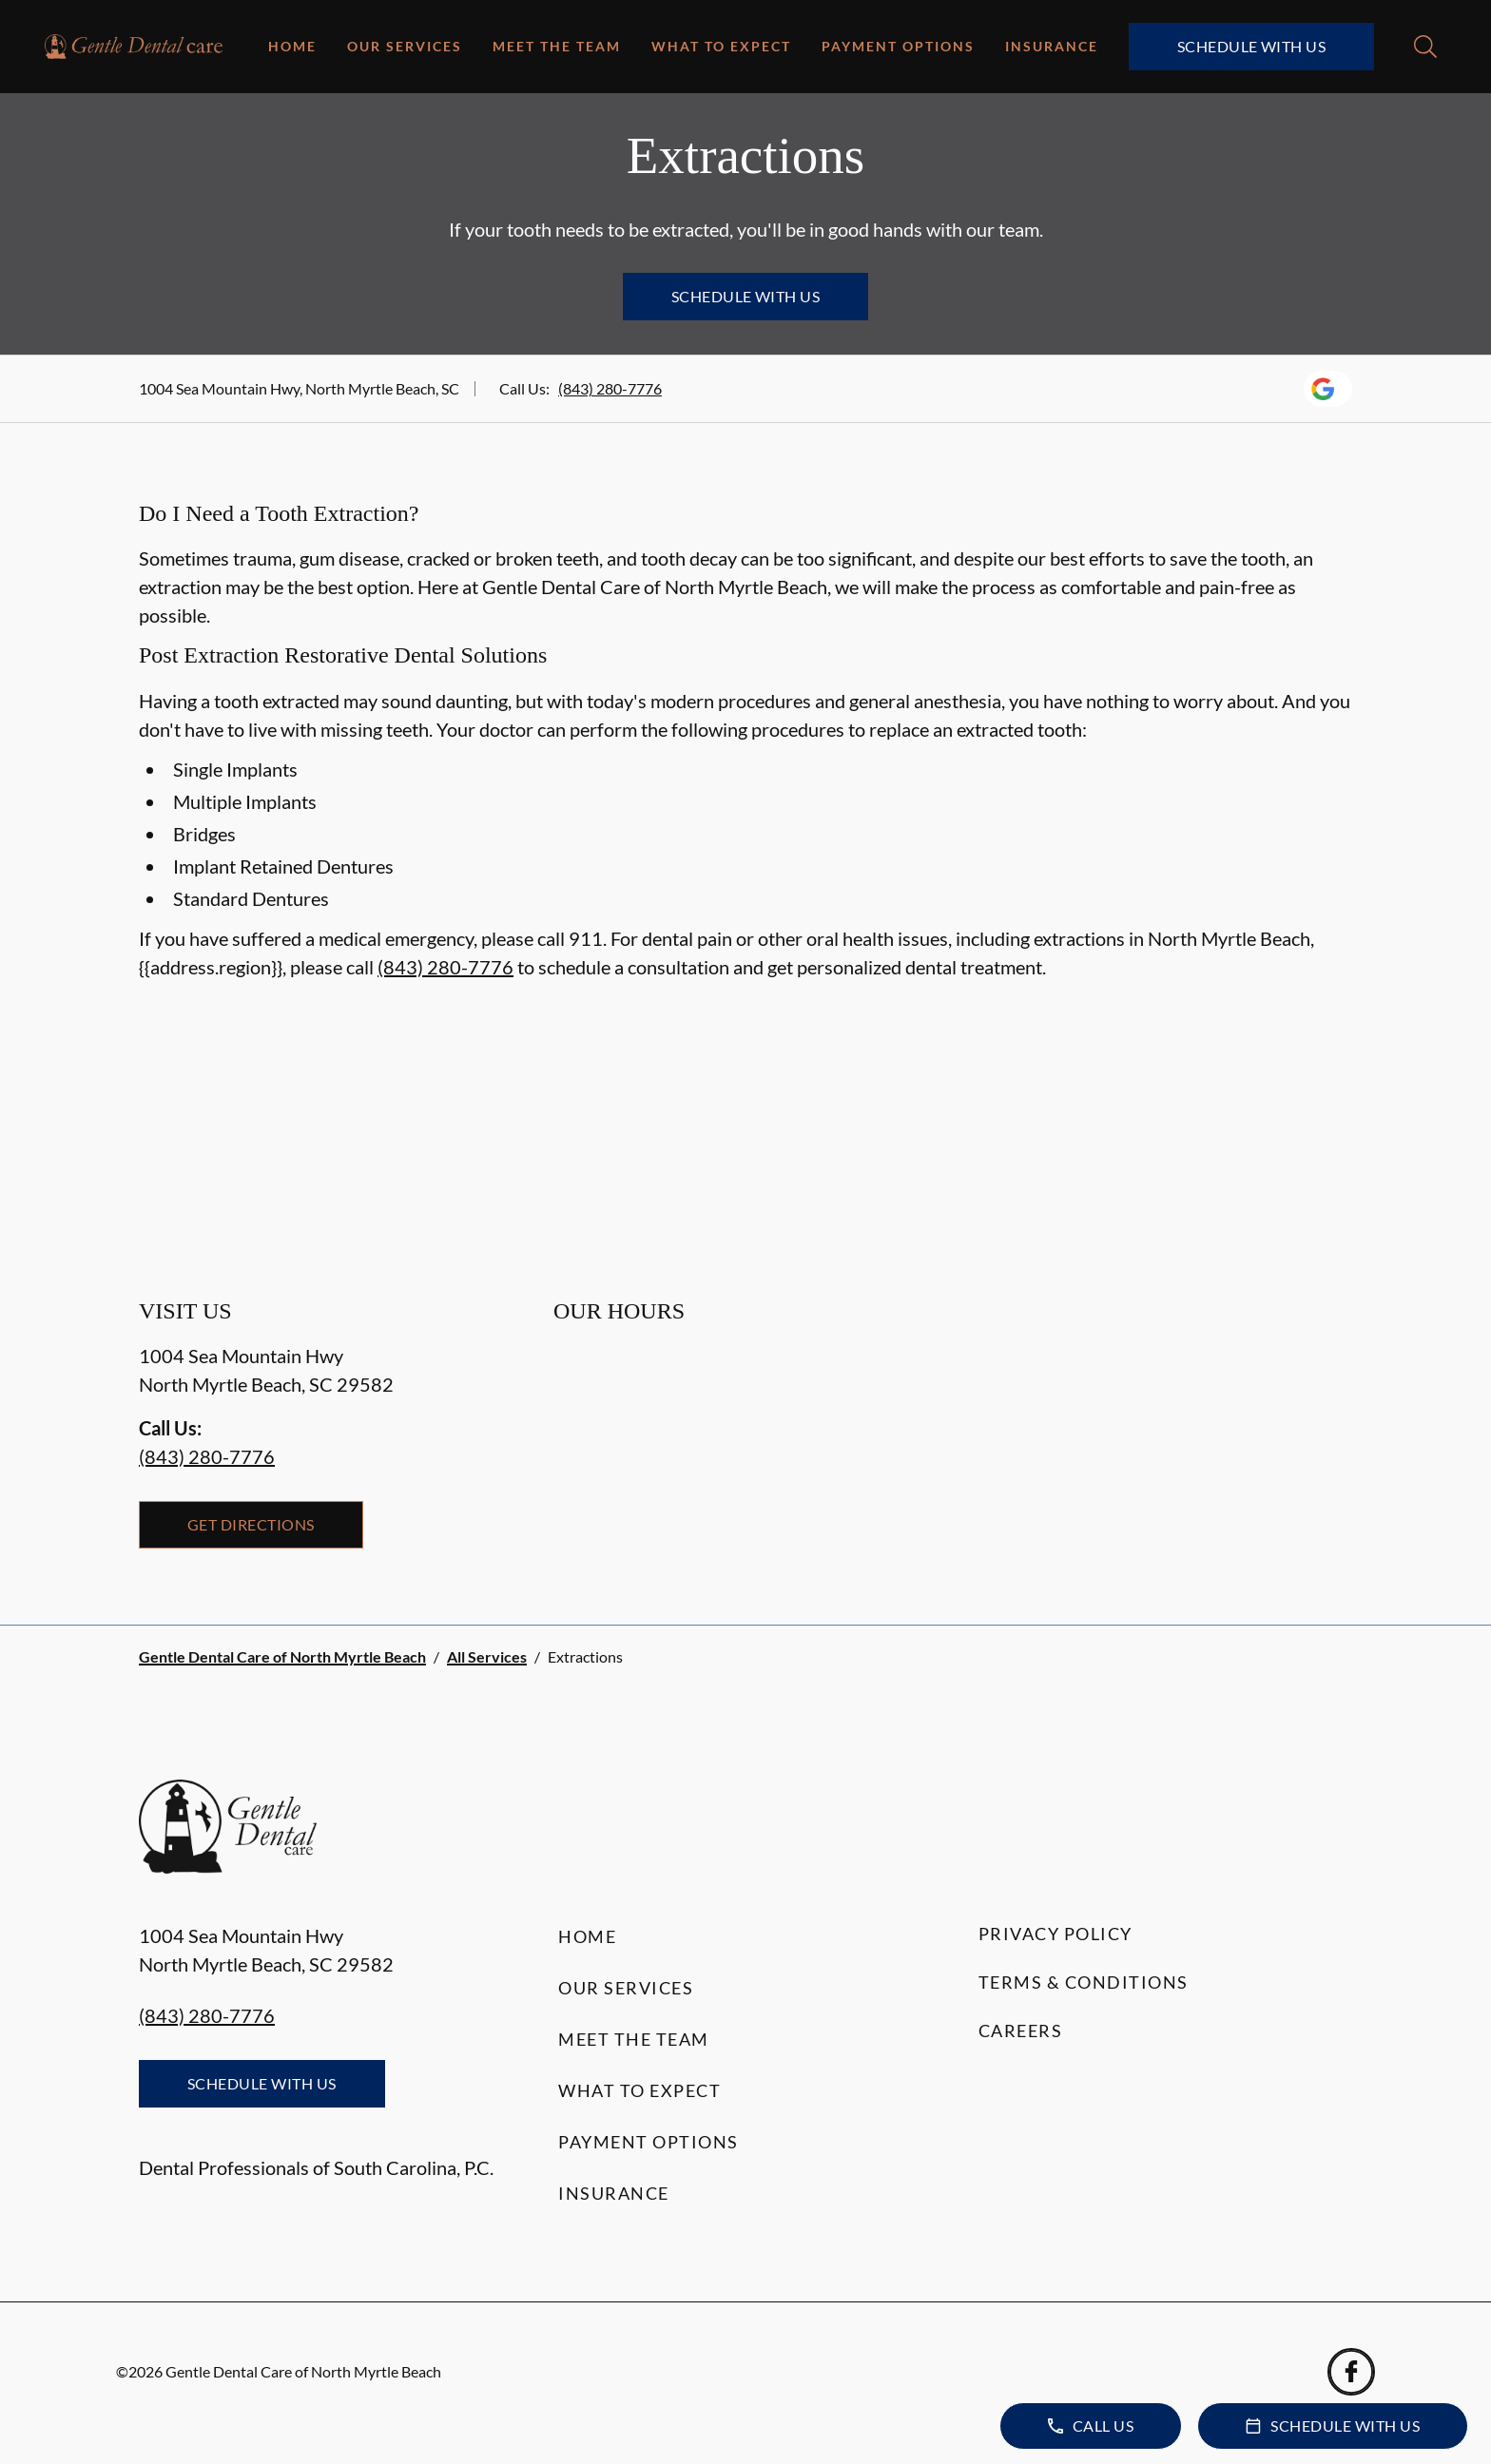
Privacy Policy (1055, 1933)
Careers (1020, 2030)
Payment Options (898, 46)
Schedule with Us (1251, 46)
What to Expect (721, 46)
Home (292, 46)
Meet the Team (557, 46)
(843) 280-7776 (610, 388)
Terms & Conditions (1083, 1982)
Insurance (1051, 46)
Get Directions (251, 1524)
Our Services (404, 46)
